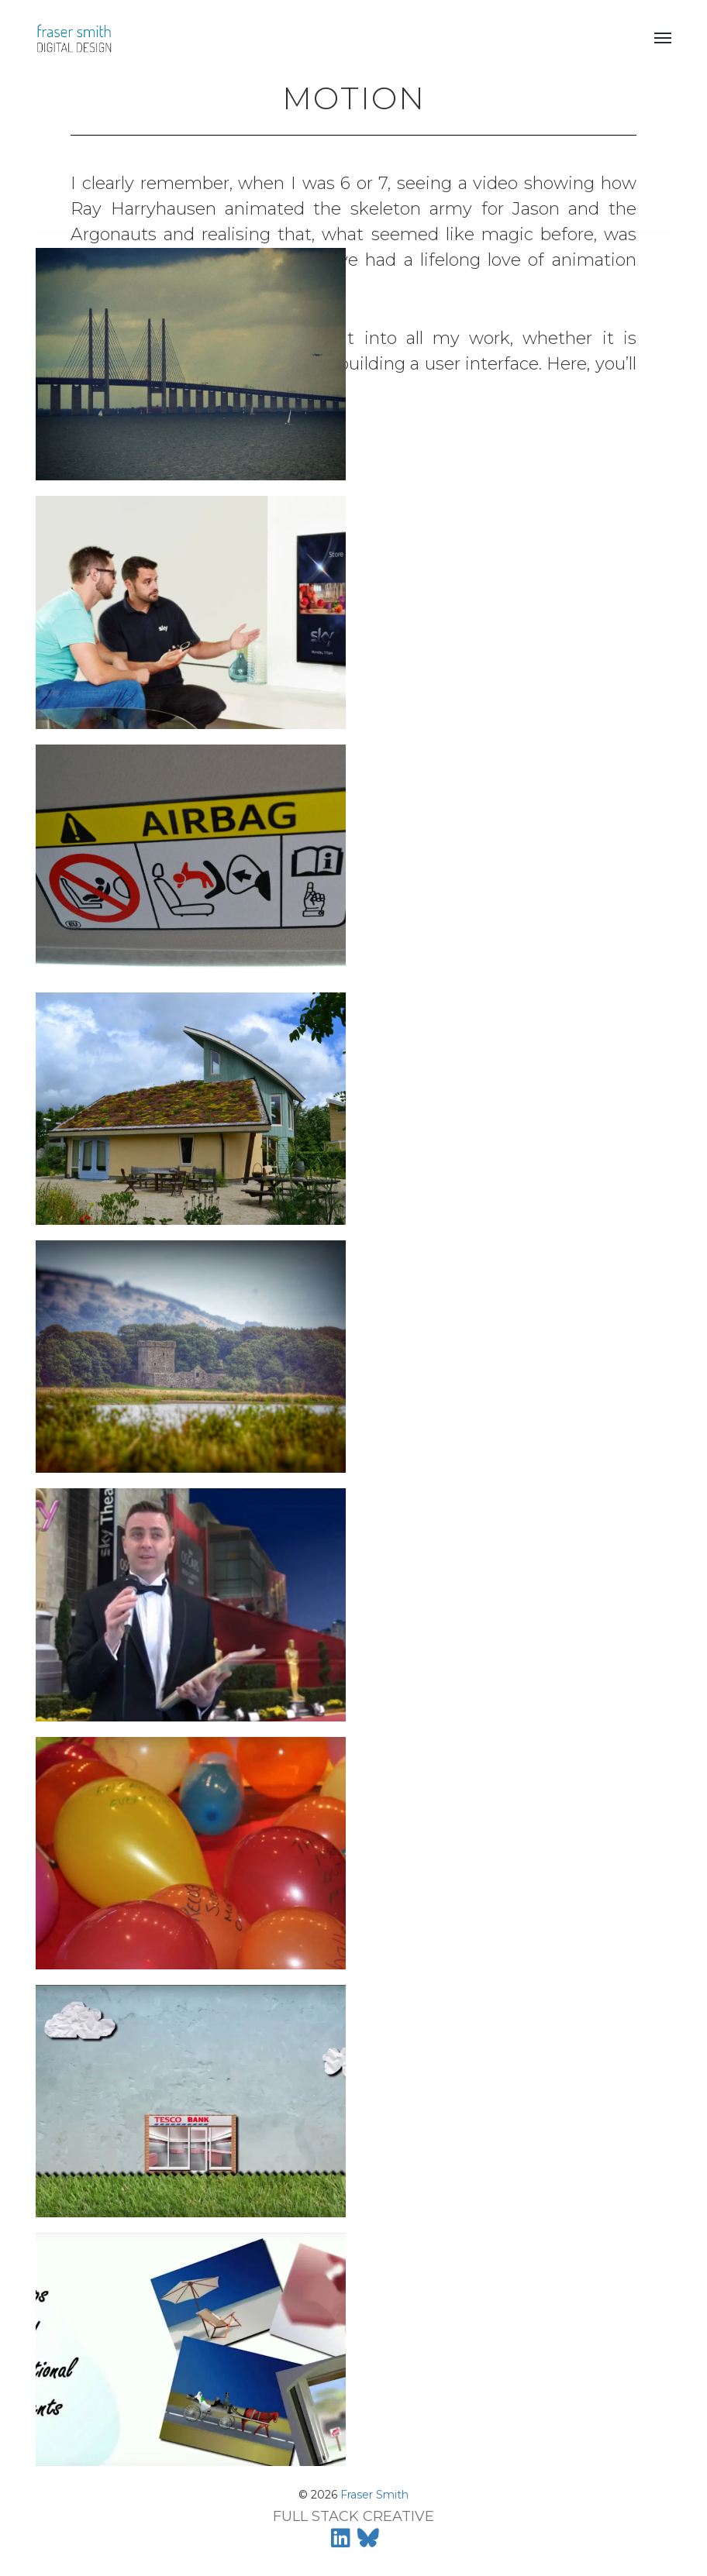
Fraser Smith (374, 2495)
